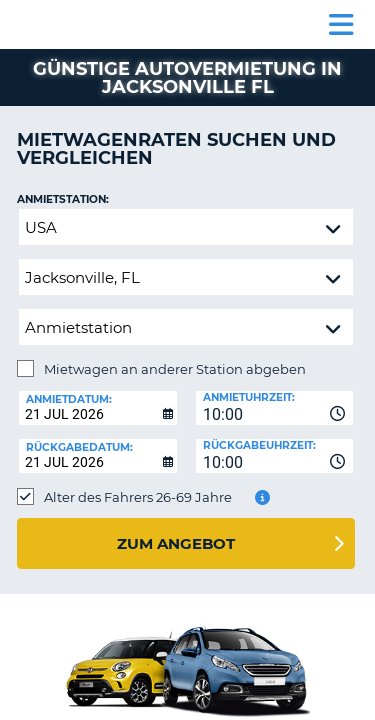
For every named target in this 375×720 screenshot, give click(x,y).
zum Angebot (176, 543)
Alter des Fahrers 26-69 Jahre (138, 497)
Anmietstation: (63, 199)
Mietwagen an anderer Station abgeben (175, 369)
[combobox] (275, 408)
